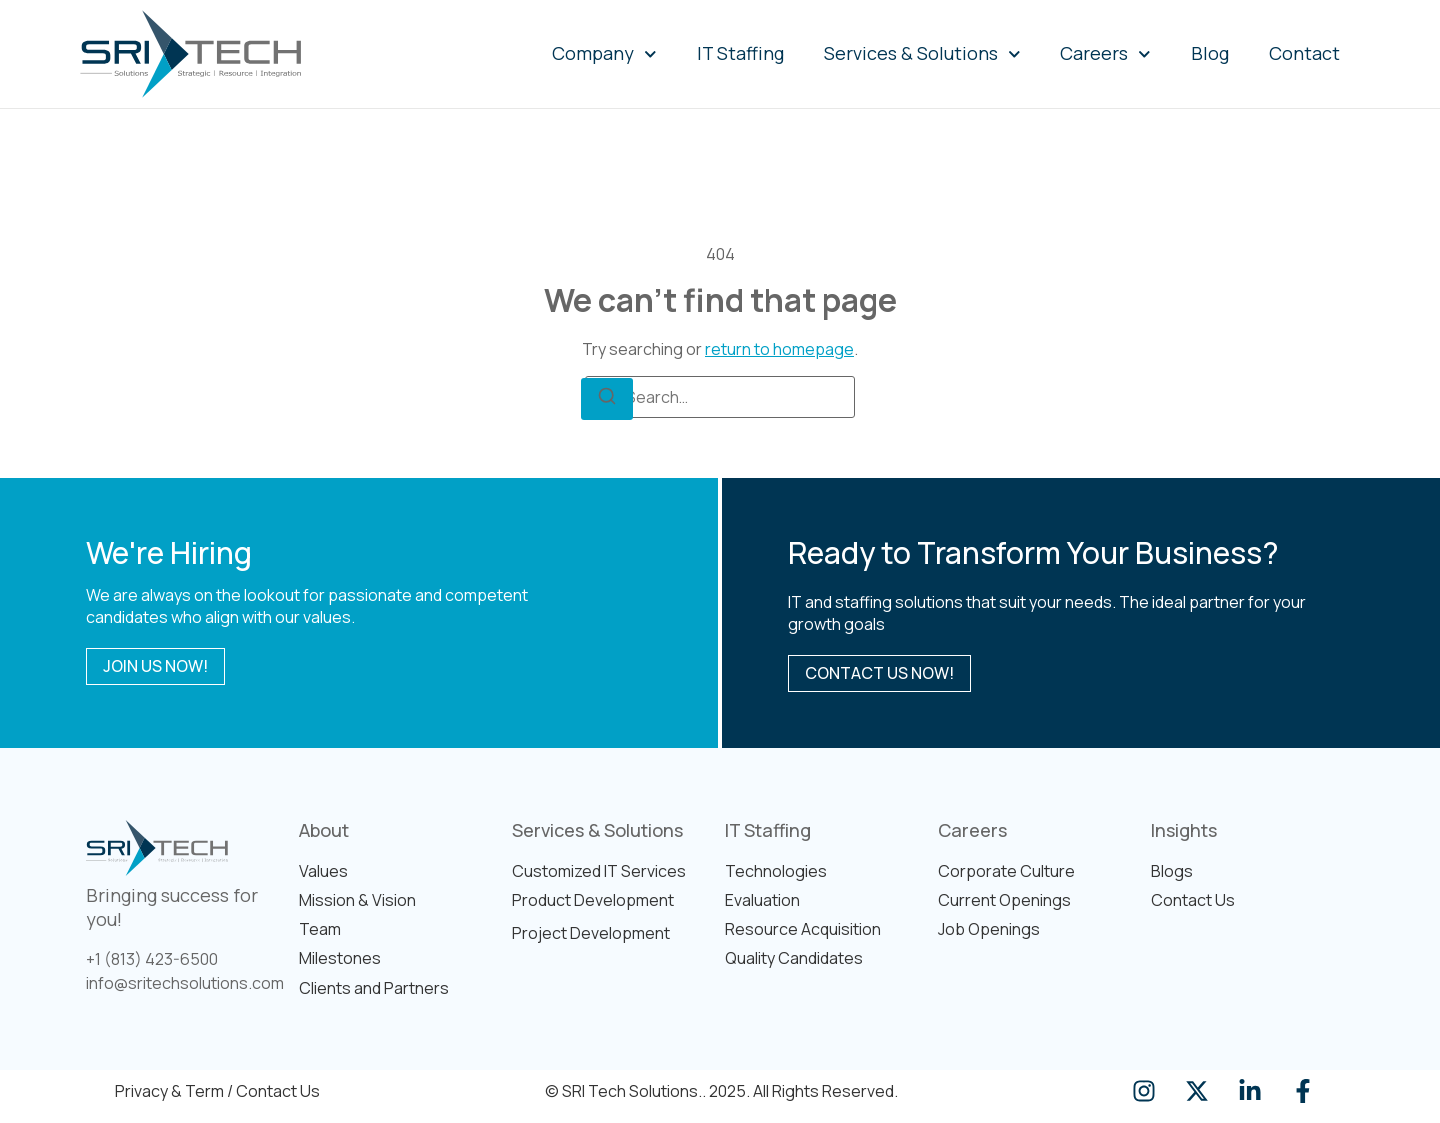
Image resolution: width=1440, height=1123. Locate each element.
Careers (1105, 54)
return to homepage (779, 349)
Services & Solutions (922, 54)
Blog (1210, 53)
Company (604, 54)
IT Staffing (740, 53)
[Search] (607, 399)
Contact (1304, 53)
